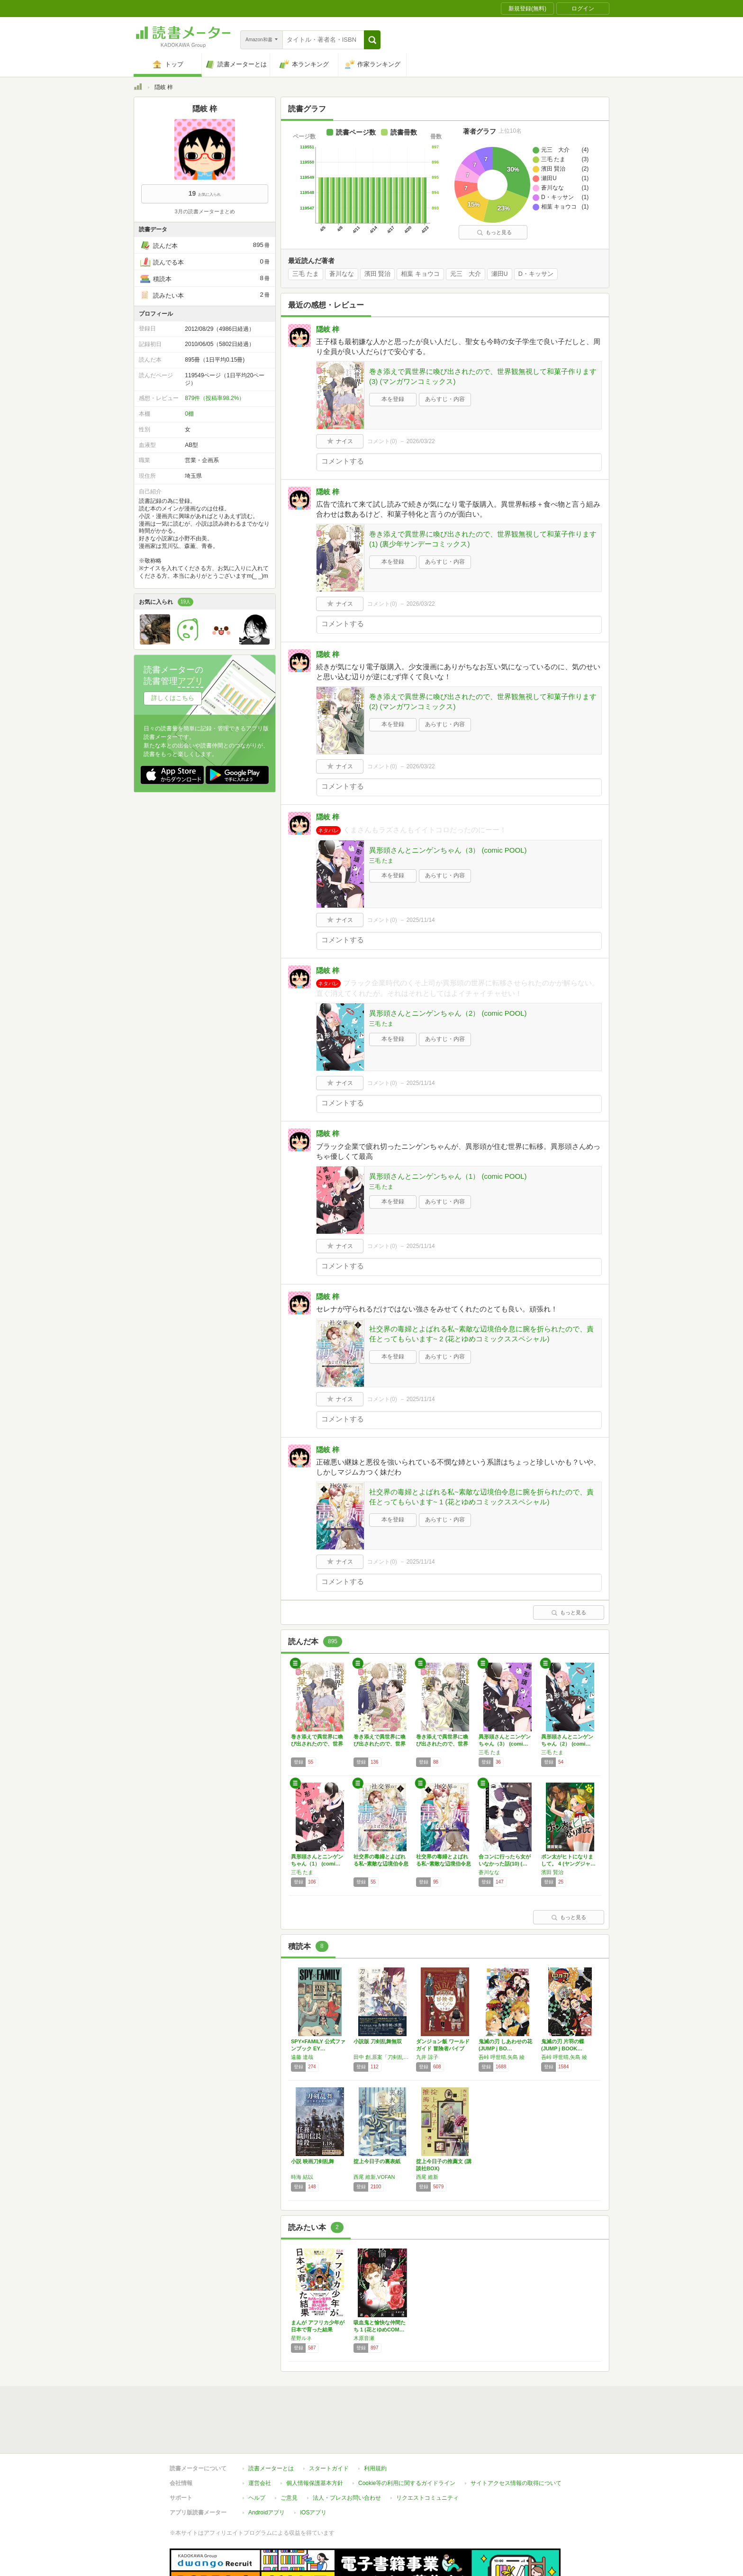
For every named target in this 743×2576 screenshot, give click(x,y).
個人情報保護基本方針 (314, 2439)
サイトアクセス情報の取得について (516, 2439)
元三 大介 (465, 274)
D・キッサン (535, 274)
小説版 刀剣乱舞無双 (377, 2041)
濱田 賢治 (377, 274)
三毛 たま (305, 274)
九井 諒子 (427, 2057)
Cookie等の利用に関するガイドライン (406, 2439)
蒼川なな (341, 274)
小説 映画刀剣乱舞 (312, 2161)
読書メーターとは (271, 2425)
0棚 (189, 413)
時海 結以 (302, 2177)
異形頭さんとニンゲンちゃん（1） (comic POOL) (448, 1176)
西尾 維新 (427, 2177)
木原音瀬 (363, 2338)
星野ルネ (301, 2338)
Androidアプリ (266, 2469)
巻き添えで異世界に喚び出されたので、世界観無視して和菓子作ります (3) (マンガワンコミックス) (483, 376)
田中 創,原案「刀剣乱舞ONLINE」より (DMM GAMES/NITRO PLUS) (382, 2057)
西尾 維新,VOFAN (374, 2177)
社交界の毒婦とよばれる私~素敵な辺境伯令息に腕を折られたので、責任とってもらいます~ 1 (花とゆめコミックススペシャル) (481, 1497)
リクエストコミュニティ (427, 2454)
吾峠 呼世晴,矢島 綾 (502, 2057)
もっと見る (494, 232)
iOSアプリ (313, 2469)
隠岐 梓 (327, 329)
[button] (372, 39)
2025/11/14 (421, 920)
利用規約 (375, 2425)
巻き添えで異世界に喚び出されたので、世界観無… (317, 1744)
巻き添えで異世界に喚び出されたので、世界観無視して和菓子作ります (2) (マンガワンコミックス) (483, 701)
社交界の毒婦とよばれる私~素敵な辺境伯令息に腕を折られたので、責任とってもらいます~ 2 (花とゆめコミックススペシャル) (481, 1334)
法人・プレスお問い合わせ (347, 2454)
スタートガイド (329, 2425)
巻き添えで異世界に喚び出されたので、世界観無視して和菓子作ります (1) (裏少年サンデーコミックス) (483, 539)
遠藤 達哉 (302, 2057)
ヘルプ (256, 2454)
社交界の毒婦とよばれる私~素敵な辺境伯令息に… (380, 1864)
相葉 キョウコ (420, 274)
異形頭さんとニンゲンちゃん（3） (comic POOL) (448, 850)
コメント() (382, 441)
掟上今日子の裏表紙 (376, 2161)
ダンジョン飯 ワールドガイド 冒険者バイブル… (443, 2048)
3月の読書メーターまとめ (204, 211)
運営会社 (259, 2439)
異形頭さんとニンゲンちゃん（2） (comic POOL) (448, 1013)
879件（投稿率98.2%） (215, 398)
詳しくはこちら (172, 697)
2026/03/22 (421, 441)
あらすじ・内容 (445, 399)
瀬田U (499, 274)
